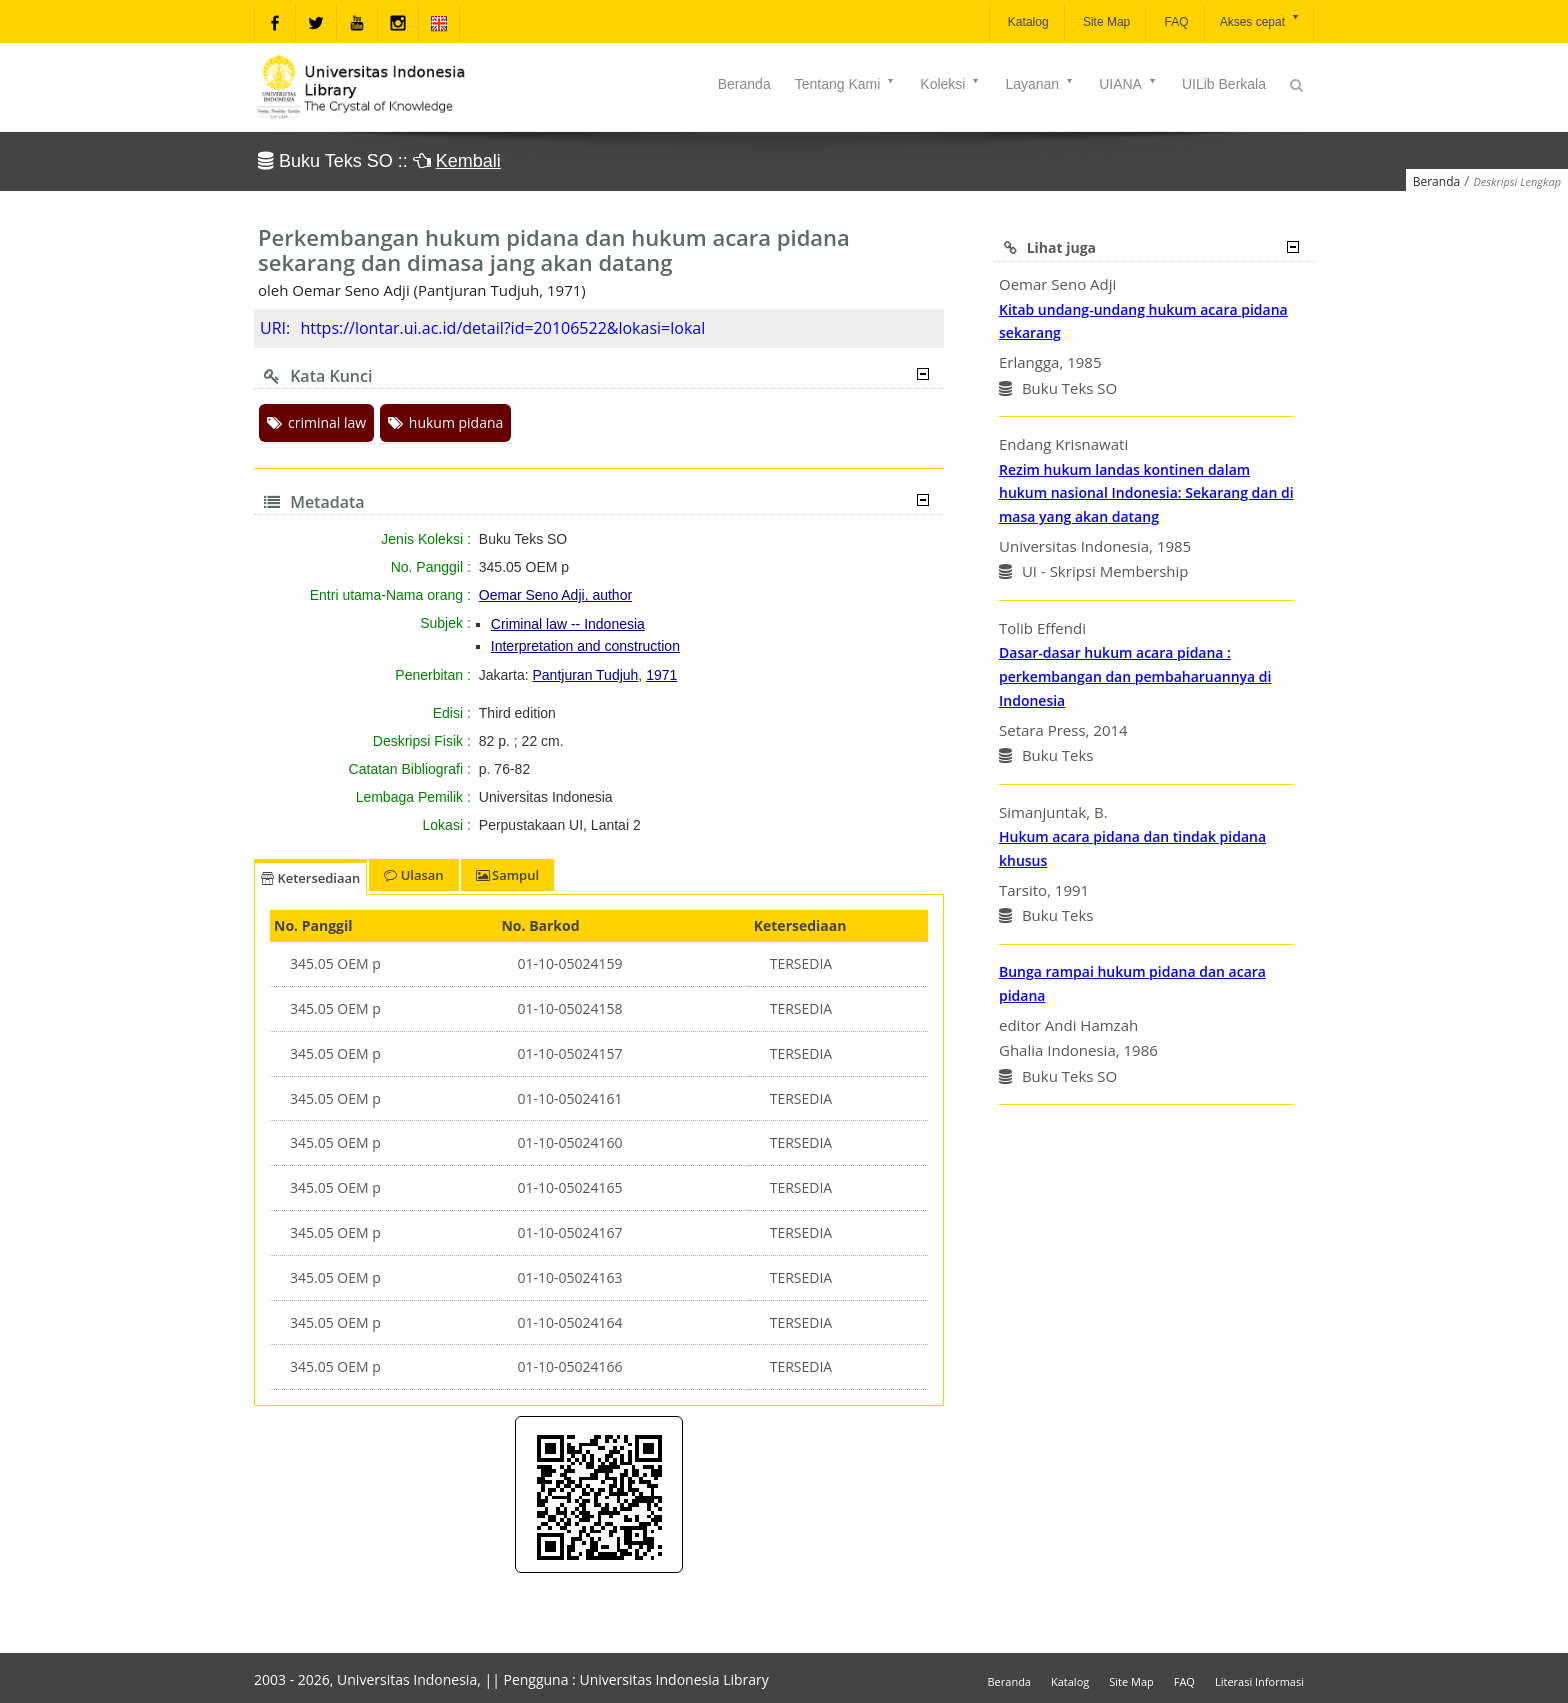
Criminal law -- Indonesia (568, 624)
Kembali (468, 161)
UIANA (1128, 84)
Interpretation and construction (585, 646)
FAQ (1174, 22)
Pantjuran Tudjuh (586, 675)
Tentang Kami (846, 84)
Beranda (744, 84)
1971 (661, 675)
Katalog (1027, 22)
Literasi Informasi (1259, 1681)
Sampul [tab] (507, 875)
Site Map (1105, 22)
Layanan (1040, 84)
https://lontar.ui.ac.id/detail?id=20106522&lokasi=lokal (502, 328)
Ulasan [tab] (413, 875)
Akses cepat (1260, 20)
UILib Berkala (1224, 84)
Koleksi (950, 84)
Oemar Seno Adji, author (555, 595)
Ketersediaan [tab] (310, 878)
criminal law (316, 422)
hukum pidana (446, 422)
